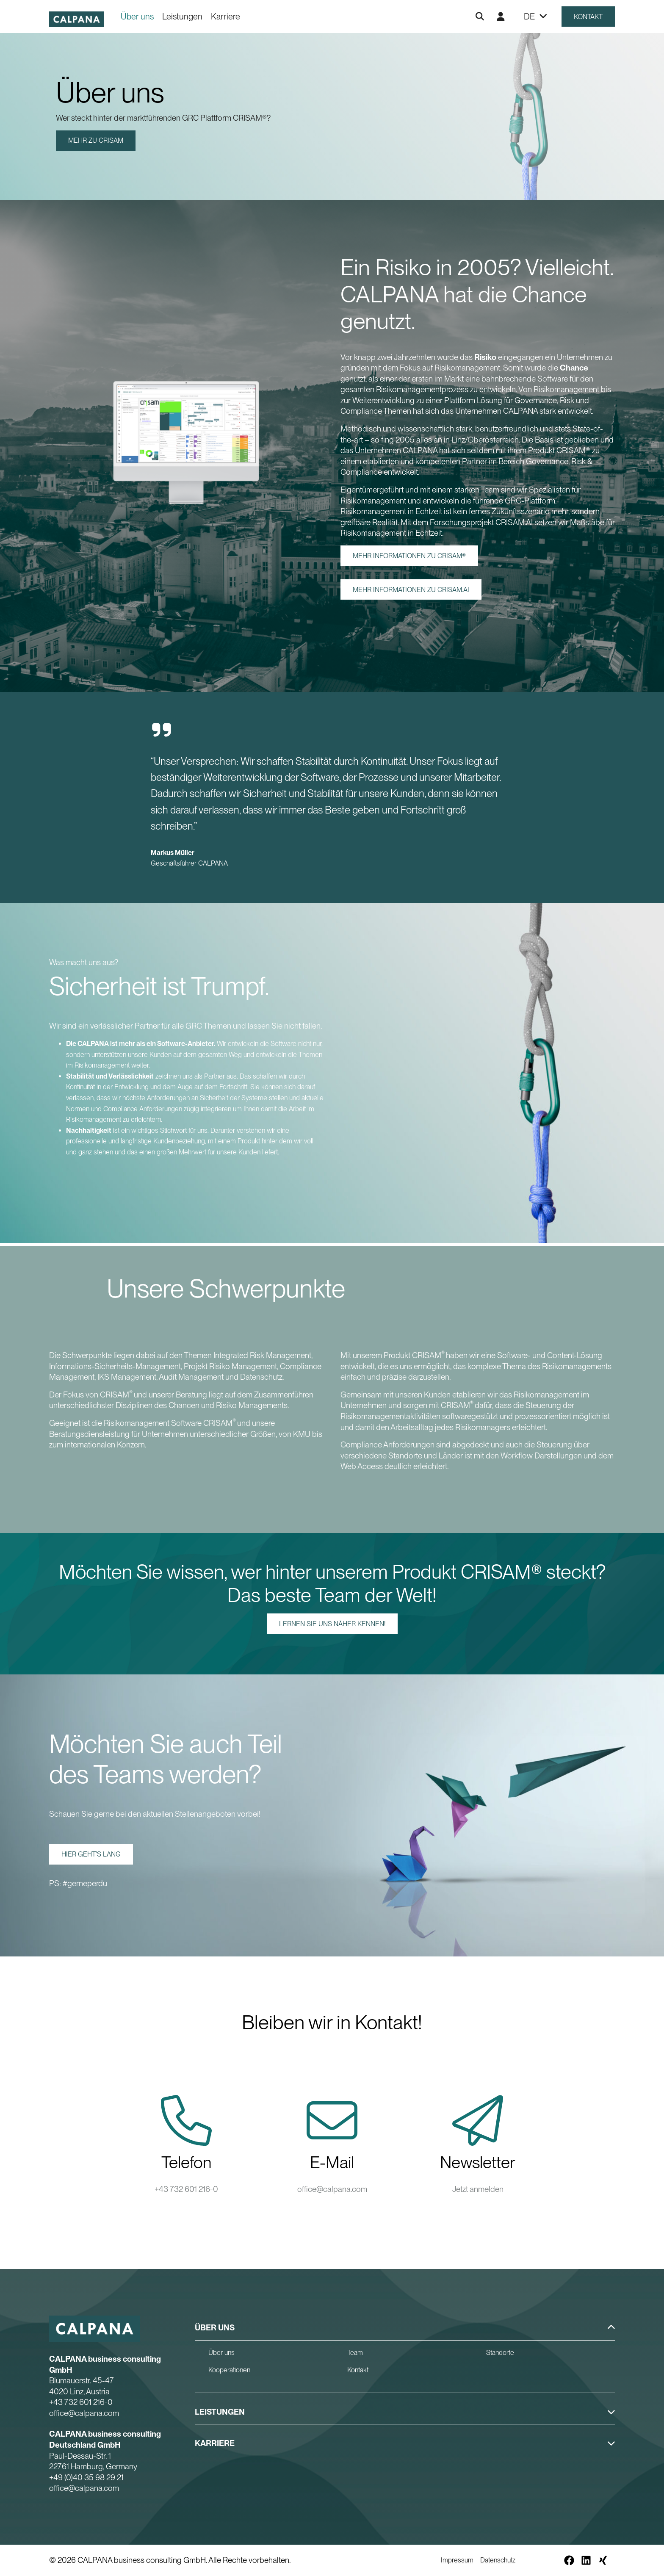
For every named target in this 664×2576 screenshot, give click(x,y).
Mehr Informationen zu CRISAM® (409, 556)
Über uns (137, 16)
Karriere (225, 16)
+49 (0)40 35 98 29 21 (86, 2477)
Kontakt (588, 17)
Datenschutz (497, 2560)
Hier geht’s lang (91, 1854)
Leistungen (182, 16)
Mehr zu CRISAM (95, 140)
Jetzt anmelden (478, 2189)
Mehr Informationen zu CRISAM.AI (411, 590)
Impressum (457, 2560)
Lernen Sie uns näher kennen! (332, 1624)
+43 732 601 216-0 (186, 2189)
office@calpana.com (332, 2189)
